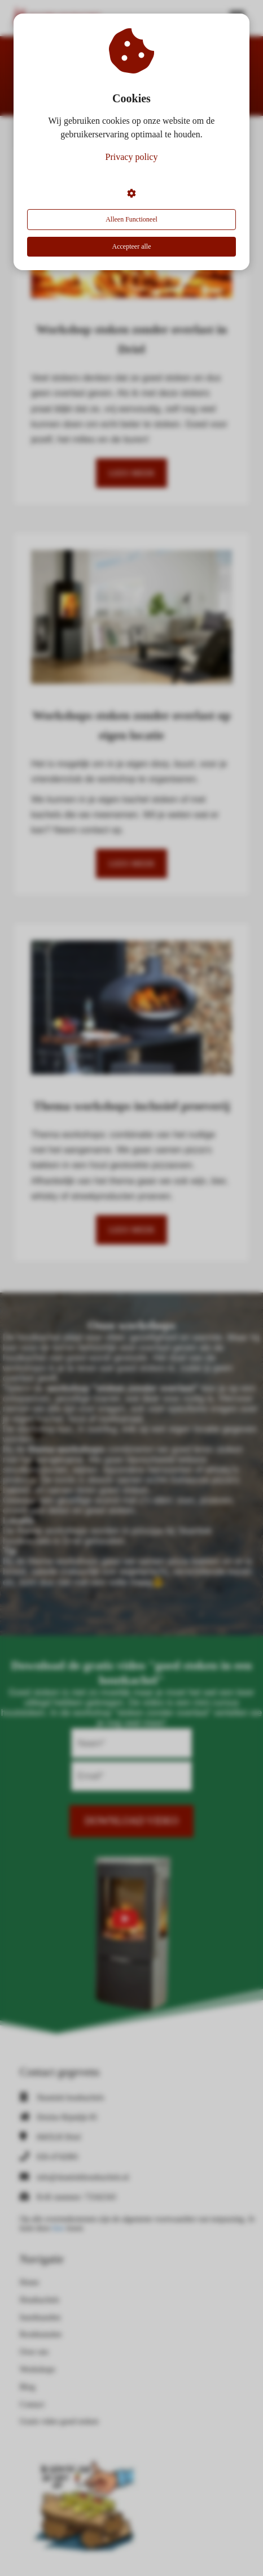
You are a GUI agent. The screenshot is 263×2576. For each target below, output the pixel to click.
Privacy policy (132, 157)
